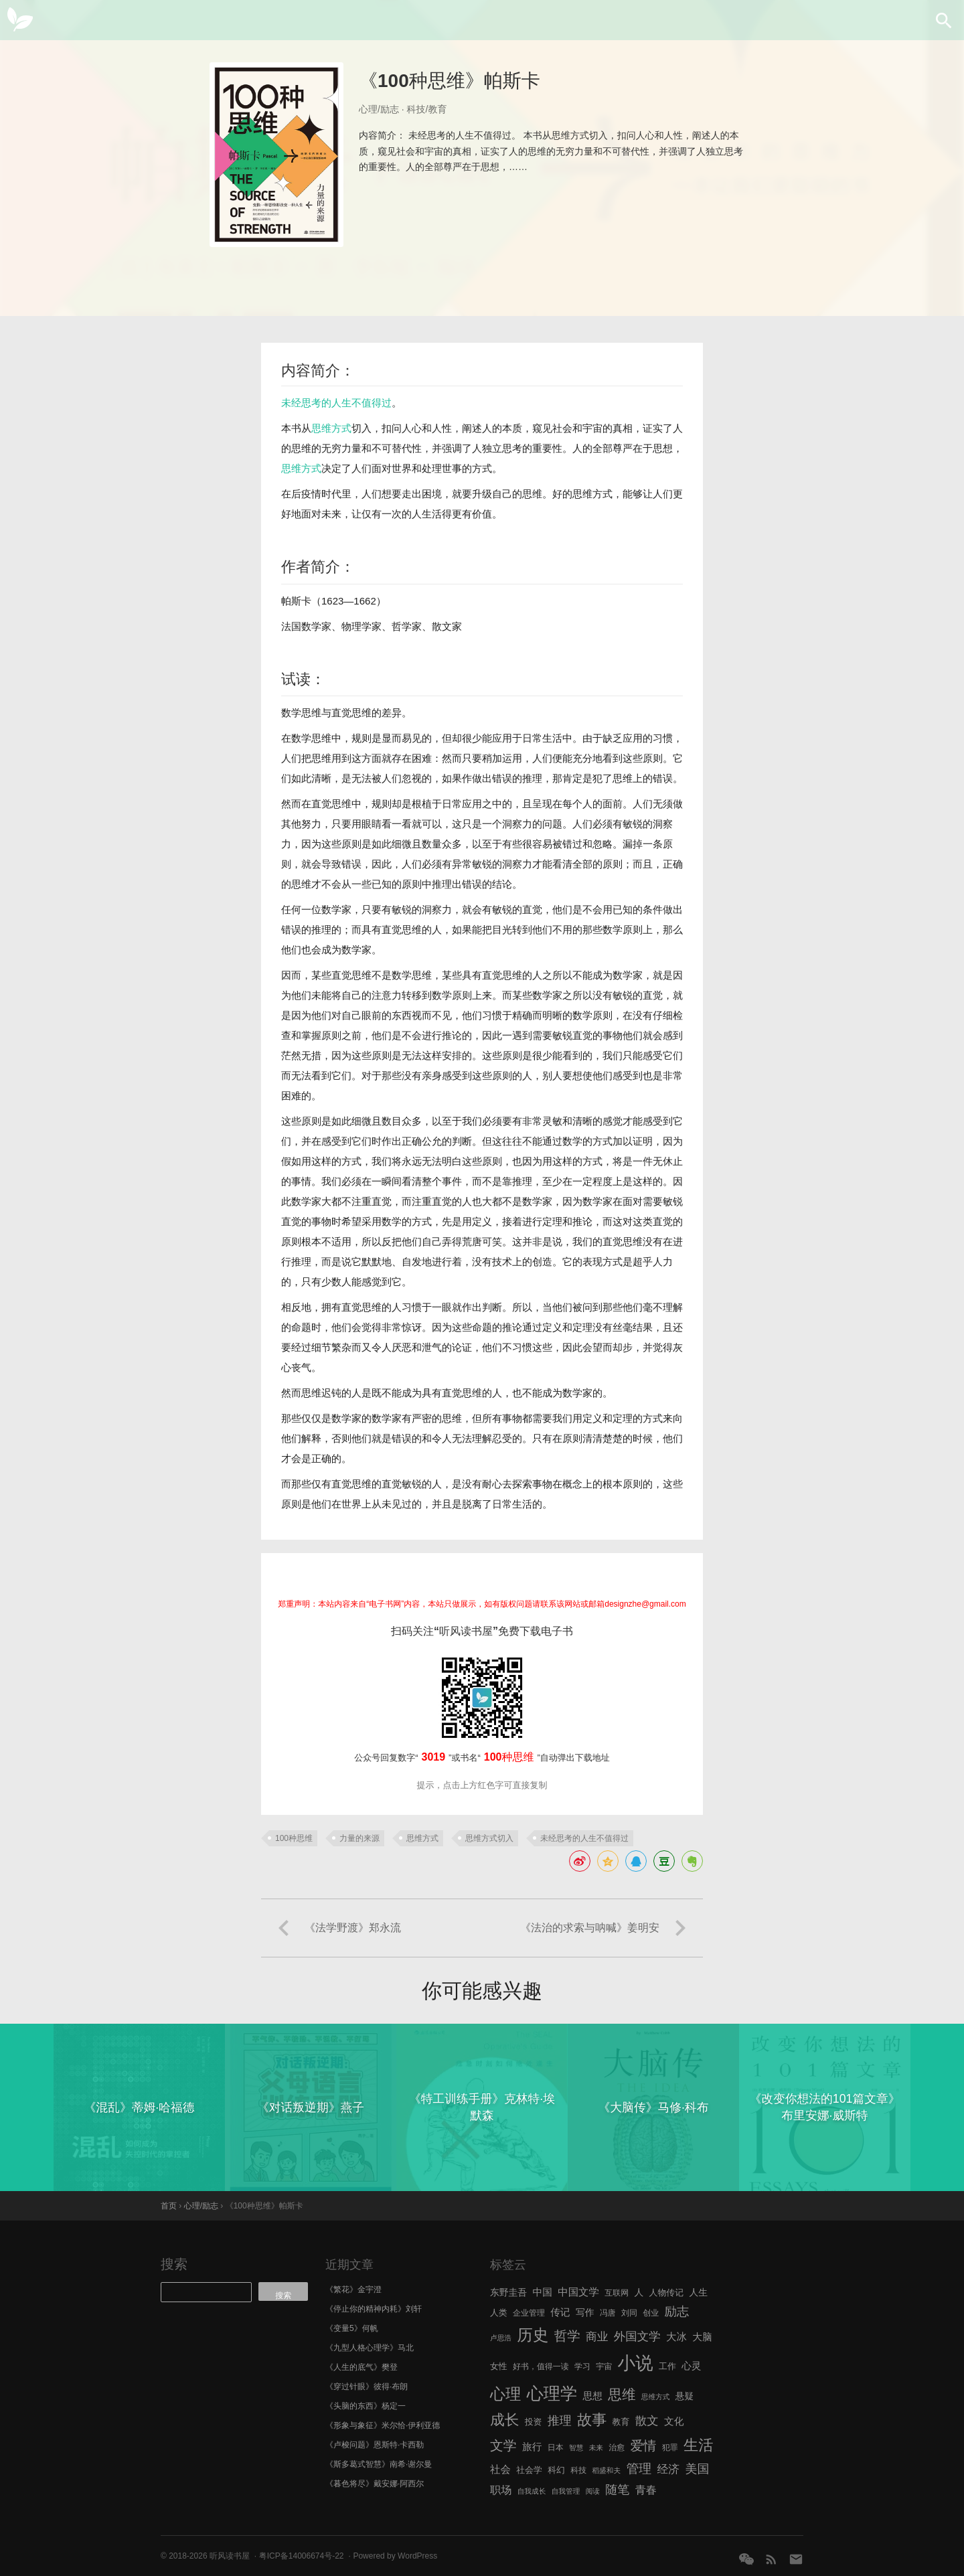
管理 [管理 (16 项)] (638, 2469)
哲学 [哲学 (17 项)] (567, 2335)
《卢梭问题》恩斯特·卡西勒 (374, 2444)
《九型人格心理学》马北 (369, 2347)
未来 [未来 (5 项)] (596, 2447)
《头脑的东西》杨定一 (365, 2406)
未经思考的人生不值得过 (336, 402)
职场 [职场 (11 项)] (500, 2490)
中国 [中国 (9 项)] (542, 2292)
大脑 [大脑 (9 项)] (702, 2337)
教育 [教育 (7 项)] (621, 2422)
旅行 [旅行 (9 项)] (532, 2446)
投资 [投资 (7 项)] (533, 2422)
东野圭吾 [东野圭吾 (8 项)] (508, 2292)
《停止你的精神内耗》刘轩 (373, 2309)
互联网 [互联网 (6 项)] (617, 2293)
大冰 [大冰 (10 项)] (676, 2336)
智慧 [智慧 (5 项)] (576, 2447)
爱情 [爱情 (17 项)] (644, 2445)
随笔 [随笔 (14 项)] (617, 2489)
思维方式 (331, 428)
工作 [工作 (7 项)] (667, 2366)
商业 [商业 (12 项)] (597, 2336)
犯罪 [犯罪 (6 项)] (670, 2447)
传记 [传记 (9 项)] (560, 2312)
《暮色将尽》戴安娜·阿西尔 (374, 2483)
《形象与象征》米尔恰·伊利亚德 (382, 2425)
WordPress (417, 2556)
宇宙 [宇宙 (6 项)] (604, 2366)
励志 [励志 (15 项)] (676, 2311)
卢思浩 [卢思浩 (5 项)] (500, 2338)
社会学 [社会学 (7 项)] (529, 2470)
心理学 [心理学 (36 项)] (552, 2393)
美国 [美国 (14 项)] (697, 2469)
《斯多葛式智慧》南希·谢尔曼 (378, 2464)
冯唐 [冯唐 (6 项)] (608, 2313)
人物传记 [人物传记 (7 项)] (666, 2292)
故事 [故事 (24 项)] (592, 2419)
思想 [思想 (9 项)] (592, 2396)
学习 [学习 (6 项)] (582, 2366)
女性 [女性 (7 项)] (498, 2366)
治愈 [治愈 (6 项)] (617, 2447)
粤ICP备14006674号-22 (301, 2556)
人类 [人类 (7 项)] (498, 2313)
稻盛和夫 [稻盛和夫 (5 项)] (606, 2470)
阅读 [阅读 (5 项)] (593, 2491)
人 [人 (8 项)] (638, 2292)
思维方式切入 (489, 1838)
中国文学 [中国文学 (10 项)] (578, 2292)
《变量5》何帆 (351, 2328)
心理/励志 (379, 109)
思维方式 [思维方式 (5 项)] (655, 2397)
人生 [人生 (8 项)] (698, 2292)
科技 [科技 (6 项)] (578, 2470)
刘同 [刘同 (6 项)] (629, 2313)
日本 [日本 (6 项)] (556, 2447)
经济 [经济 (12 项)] (668, 2469)
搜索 (174, 2264)
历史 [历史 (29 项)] (532, 2335)
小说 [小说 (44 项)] (635, 2363)
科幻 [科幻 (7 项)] (556, 2470)
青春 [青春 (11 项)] (646, 2490)
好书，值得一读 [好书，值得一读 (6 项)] (541, 2366)
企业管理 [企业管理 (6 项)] (529, 2313)
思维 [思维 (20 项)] (621, 2394)
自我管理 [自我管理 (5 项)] (566, 2491)
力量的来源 (359, 1838)
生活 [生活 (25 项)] (699, 2445)
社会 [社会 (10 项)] (500, 2469)
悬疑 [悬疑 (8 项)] (684, 2396)
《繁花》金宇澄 (353, 2289)
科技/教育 (427, 109)
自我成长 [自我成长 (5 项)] (531, 2491)
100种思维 (294, 1838)
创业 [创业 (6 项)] (651, 2313)
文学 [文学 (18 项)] (503, 2445)
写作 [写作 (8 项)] (585, 2313)
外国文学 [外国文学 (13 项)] (637, 2336)
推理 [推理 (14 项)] (560, 2420)
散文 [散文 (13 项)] (647, 2420)
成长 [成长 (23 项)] (504, 2419)
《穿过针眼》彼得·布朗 (366, 2386)
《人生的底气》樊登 (361, 2367)
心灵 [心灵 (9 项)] (691, 2365)
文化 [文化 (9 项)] (674, 2421)
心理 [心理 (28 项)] (505, 2394)
